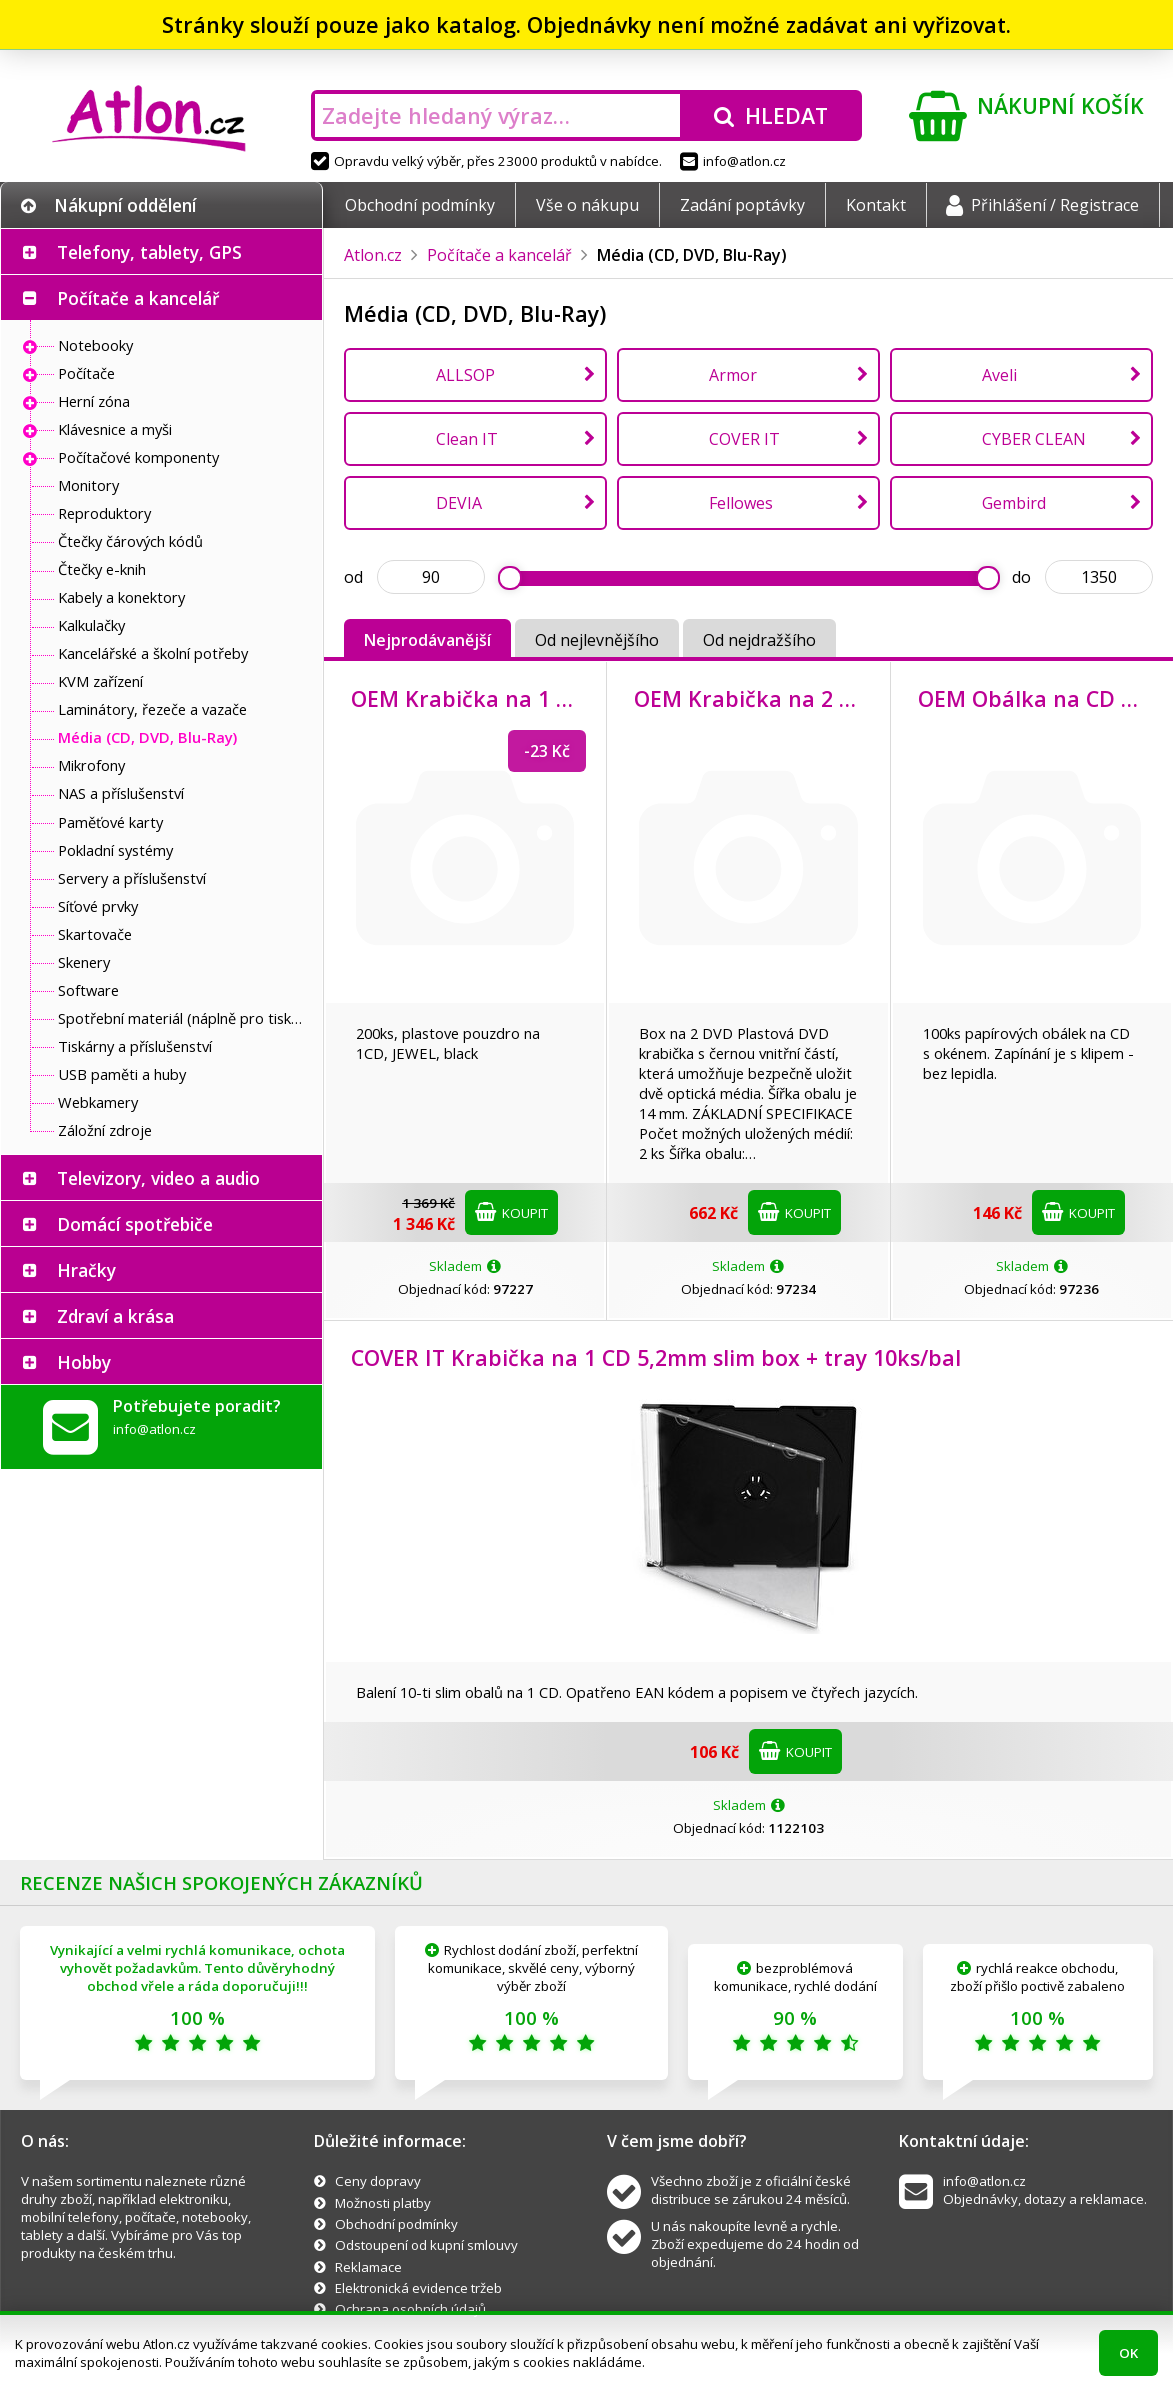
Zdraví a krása (115, 1316)
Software (88, 990)
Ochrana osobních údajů (410, 2309)
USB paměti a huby (122, 1074)
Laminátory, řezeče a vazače (152, 709)
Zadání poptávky (742, 205)
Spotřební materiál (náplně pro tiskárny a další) (185, 1018)
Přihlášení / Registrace (1042, 205)
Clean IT (467, 439)
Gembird (1014, 503)
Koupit (511, 1212)
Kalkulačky (91, 625)
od (353, 577)
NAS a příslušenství (121, 793)
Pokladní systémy (115, 850)
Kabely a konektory (121, 597)
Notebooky (95, 345)
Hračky (86, 1270)
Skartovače (95, 934)
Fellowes (741, 503)
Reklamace (368, 2267)
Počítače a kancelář (138, 298)
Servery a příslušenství (132, 878)
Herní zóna (94, 401)
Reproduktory (104, 513)
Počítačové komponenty (138, 457)
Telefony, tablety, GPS (149, 252)
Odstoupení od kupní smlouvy (426, 2245)
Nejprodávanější (427, 640)
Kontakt (876, 205)
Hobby (84, 1362)
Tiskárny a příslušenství (135, 1046)
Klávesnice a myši (115, 429)
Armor (733, 375)
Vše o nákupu (587, 205)
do (1021, 577)
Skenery (84, 962)
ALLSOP (465, 375)
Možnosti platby (383, 2203)
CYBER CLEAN (1034, 439)
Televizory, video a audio (158, 1178)
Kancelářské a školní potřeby (153, 653)
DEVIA (459, 503)
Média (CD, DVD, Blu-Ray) (147, 737)
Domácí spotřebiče (135, 1224)
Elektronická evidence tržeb (418, 2288)
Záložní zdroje (105, 1130)
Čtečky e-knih (102, 569)
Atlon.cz (373, 255)
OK (1128, 2353)
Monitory (88, 485)
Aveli (999, 375)
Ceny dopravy (378, 2181)
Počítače (86, 373)
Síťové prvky (98, 906)
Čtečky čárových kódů (130, 541)
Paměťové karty (110, 822)
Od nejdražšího (759, 640)
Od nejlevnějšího (597, 640)
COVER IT (744, 439)
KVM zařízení (100, 681)
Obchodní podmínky (420, 205)
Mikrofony (91, 765)
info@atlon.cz (733, 161)
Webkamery (98, 1102)
